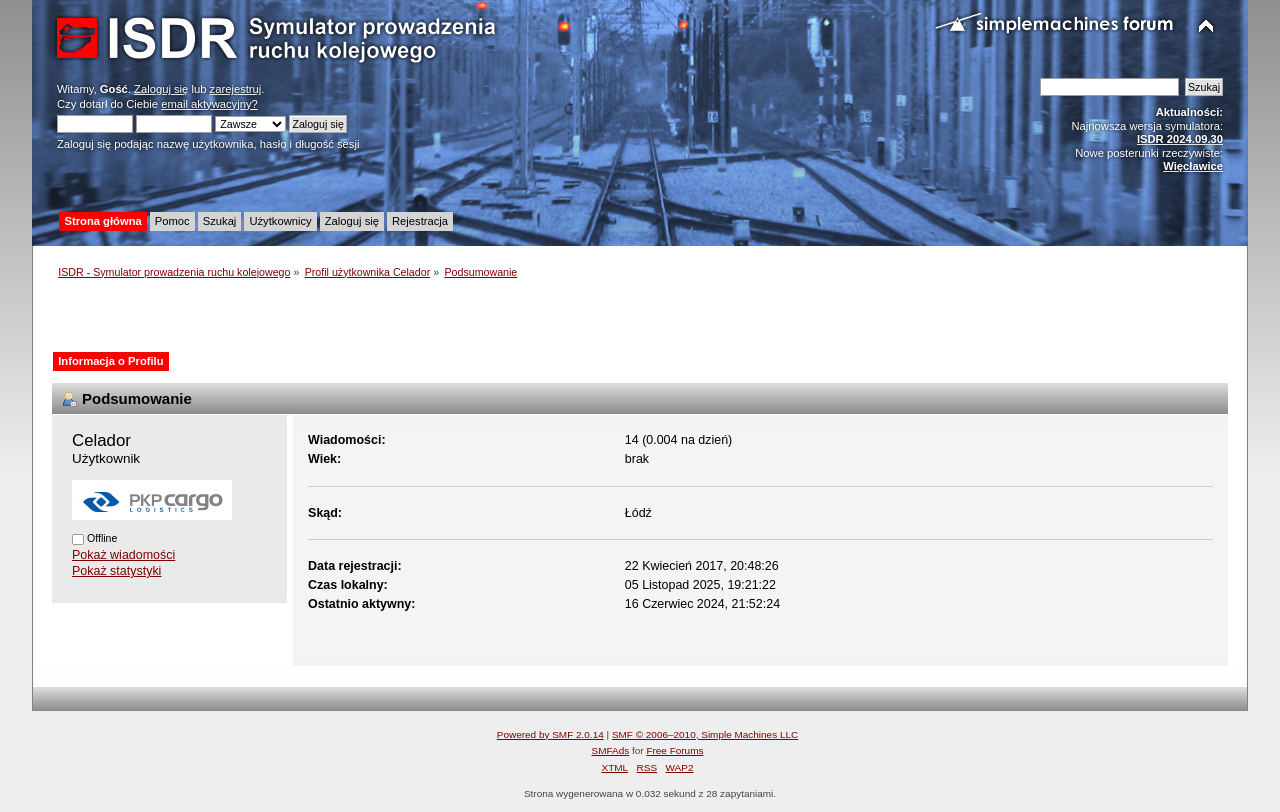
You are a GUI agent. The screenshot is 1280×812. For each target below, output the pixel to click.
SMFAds (611, 750)
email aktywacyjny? (209, 104)
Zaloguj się (161, 89)
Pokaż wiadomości (123, 555)
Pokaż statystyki (116, 571)
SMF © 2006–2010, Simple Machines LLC (705, 734)
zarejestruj (236, 89)
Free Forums (674, 750)
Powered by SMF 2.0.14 (550, 734)
